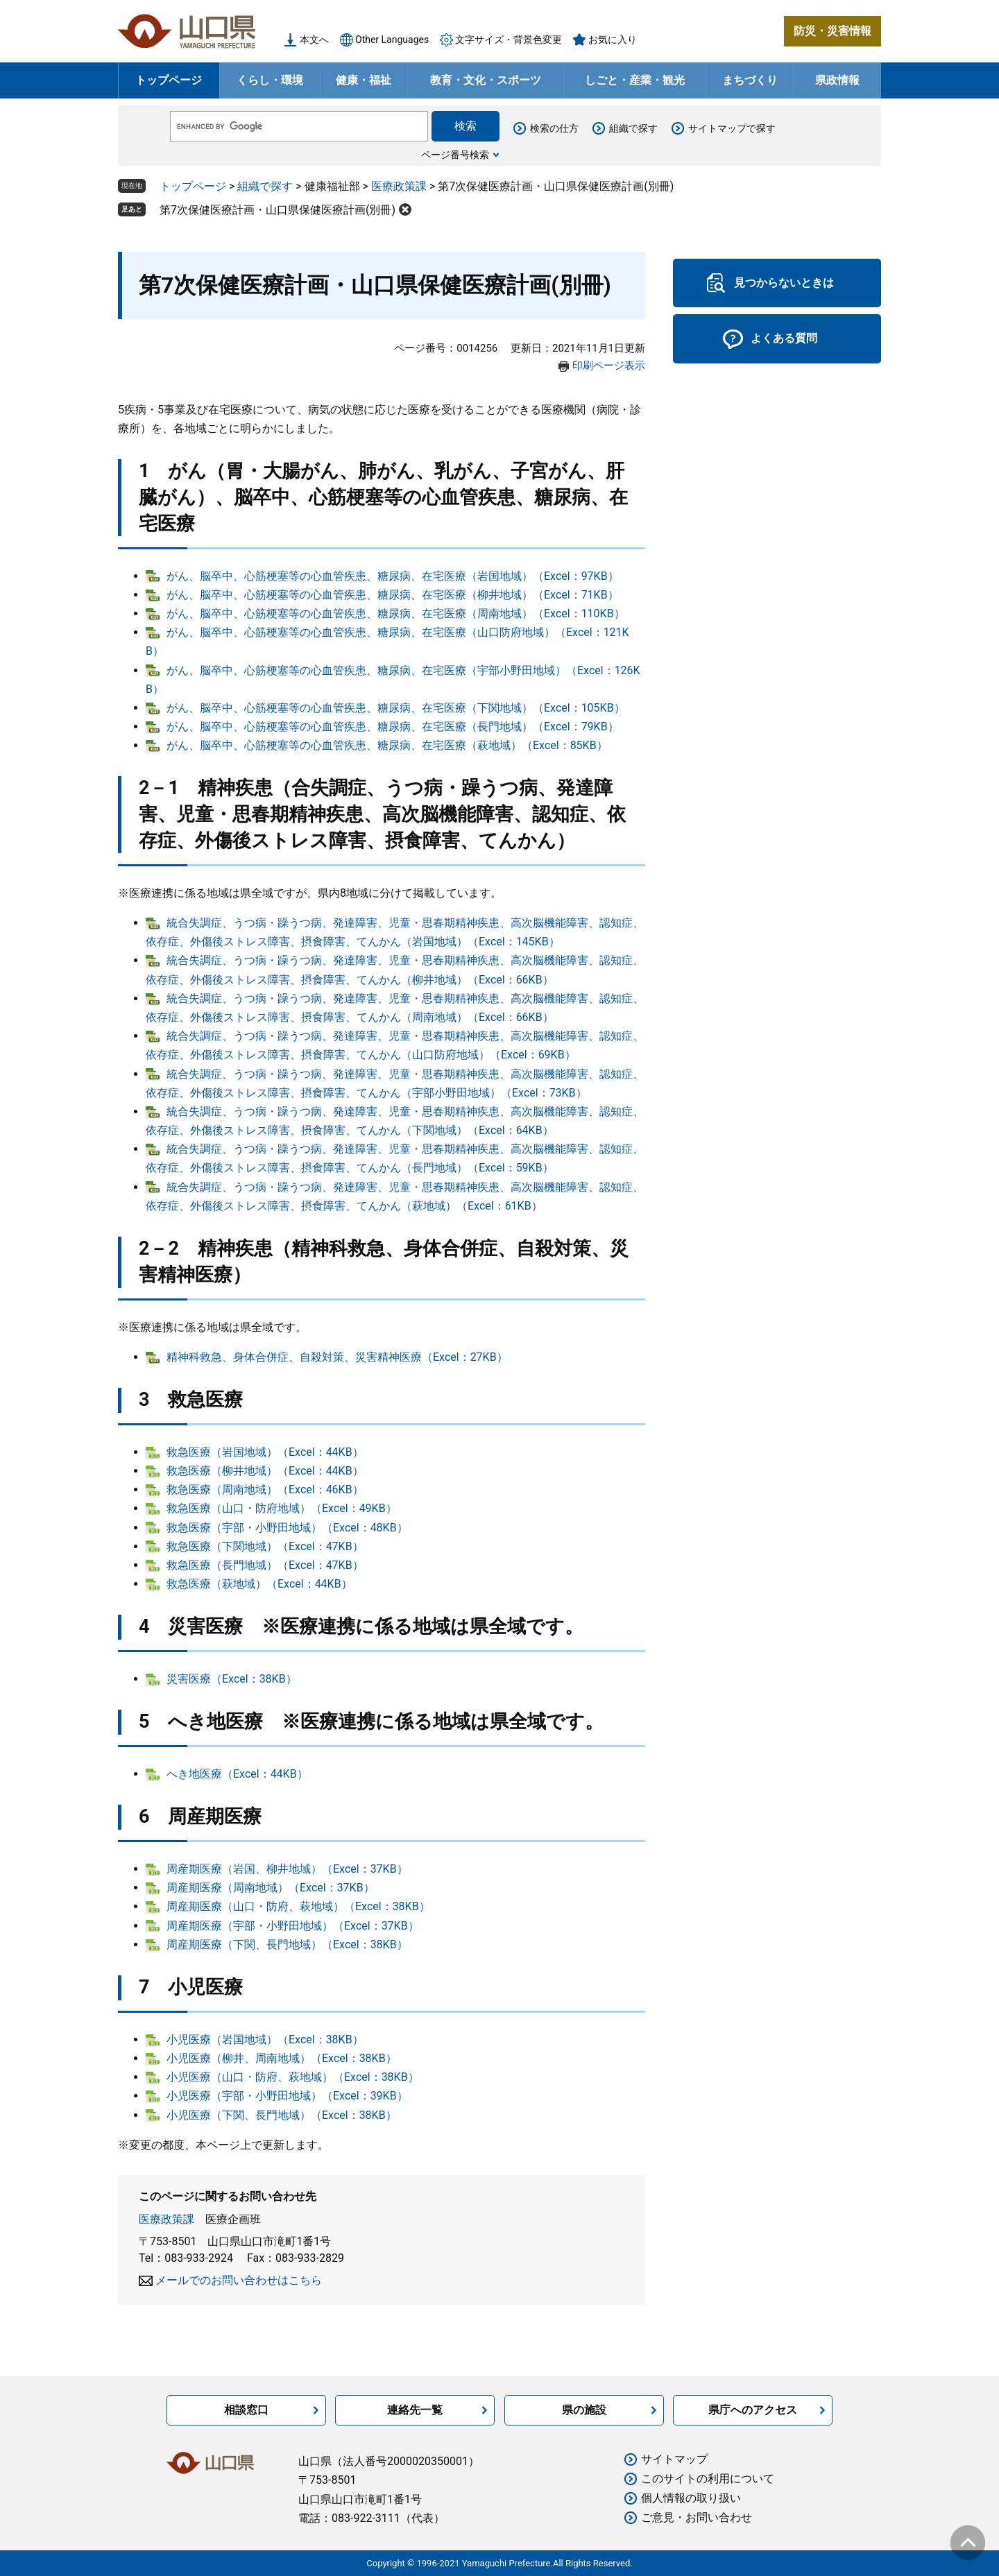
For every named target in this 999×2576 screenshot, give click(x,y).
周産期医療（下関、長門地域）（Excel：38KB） (287, 1944)
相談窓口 (246, 2409)
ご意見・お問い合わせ (696, 2517)
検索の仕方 (554, 128)
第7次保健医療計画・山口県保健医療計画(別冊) (277, 209)
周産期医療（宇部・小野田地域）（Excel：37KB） (292, 1925)
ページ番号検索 (455, 155)
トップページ (168, 80)
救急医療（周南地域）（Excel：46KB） (265, 1489)
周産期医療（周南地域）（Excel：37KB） (270, 1887)
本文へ (314, 39)
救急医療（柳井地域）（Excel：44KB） (265, 1470)
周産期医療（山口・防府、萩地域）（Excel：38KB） (298, 1906)
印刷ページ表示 (608, 365)
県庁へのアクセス (752, 2409)
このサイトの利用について (707, 2478)
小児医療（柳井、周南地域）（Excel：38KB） (281, 2058)
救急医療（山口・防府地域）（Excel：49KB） (281, 1508)
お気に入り (612, 39)
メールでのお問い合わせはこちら (238, 2280)
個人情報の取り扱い (691, 2498)
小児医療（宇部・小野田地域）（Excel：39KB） (287, 2095)
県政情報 (837, 80)
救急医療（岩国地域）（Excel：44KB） (265, 1452)
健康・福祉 (363, 80)
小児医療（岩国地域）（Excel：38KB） (265, 2039)
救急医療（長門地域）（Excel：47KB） (265, 1565)
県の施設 (584, 2409)
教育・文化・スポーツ (485, 80)
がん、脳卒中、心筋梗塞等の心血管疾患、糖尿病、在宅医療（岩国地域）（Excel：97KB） (392, 576)
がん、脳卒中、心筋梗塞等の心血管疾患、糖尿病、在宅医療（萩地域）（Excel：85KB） (387, 745)
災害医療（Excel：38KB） (231, 1678)
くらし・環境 (270, 80)
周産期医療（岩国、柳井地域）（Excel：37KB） (287, 1868)
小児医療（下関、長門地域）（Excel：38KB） (281, 2115)
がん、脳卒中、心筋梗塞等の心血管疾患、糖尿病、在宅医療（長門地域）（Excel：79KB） (392, 726)
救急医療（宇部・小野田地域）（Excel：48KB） (287, 1527)
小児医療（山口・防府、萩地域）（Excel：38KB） (292, 2077)
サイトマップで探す (732, 128)
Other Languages (392, 39)
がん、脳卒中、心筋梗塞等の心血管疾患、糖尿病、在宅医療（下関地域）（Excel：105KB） (395, 707)
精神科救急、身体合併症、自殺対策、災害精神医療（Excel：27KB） (337, 1357)
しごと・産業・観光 (635, 80)
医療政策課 (399, 186)
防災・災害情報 (832, 30)
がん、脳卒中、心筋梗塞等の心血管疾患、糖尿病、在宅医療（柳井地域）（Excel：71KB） (392, 594)
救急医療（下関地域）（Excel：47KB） (265, 1546)
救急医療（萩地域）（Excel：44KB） (259, 1583)
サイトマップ (674, 2459)
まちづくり (750, 80)
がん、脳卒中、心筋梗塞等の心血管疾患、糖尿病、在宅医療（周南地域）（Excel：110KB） (395, 613)
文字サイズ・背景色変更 (508, 39)
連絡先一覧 (415, 2409)
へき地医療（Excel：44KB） (237, 1773)
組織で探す (633, 128)
